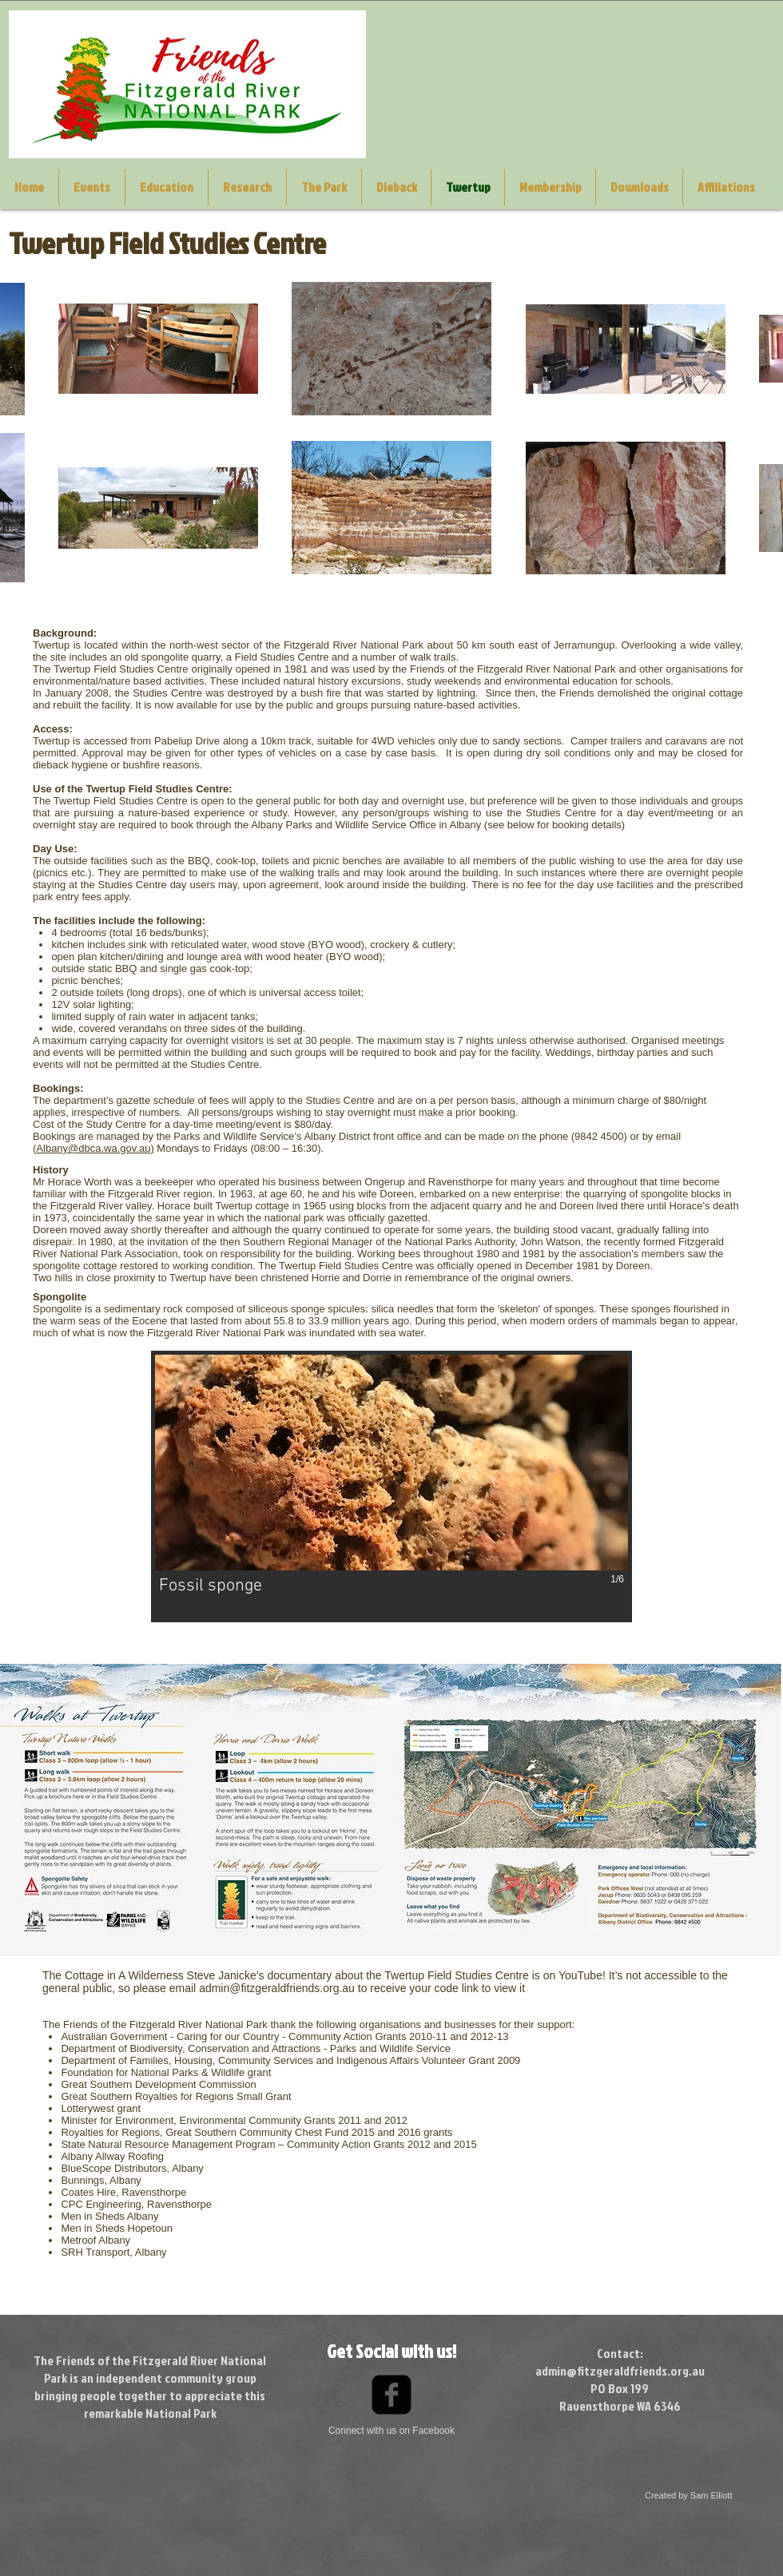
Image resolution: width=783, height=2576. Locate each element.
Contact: (620, 2353)
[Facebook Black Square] (391, 2395)
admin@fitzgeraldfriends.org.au (277, 1988)
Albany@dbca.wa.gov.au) (94, 1148)
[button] (391, 1486)
